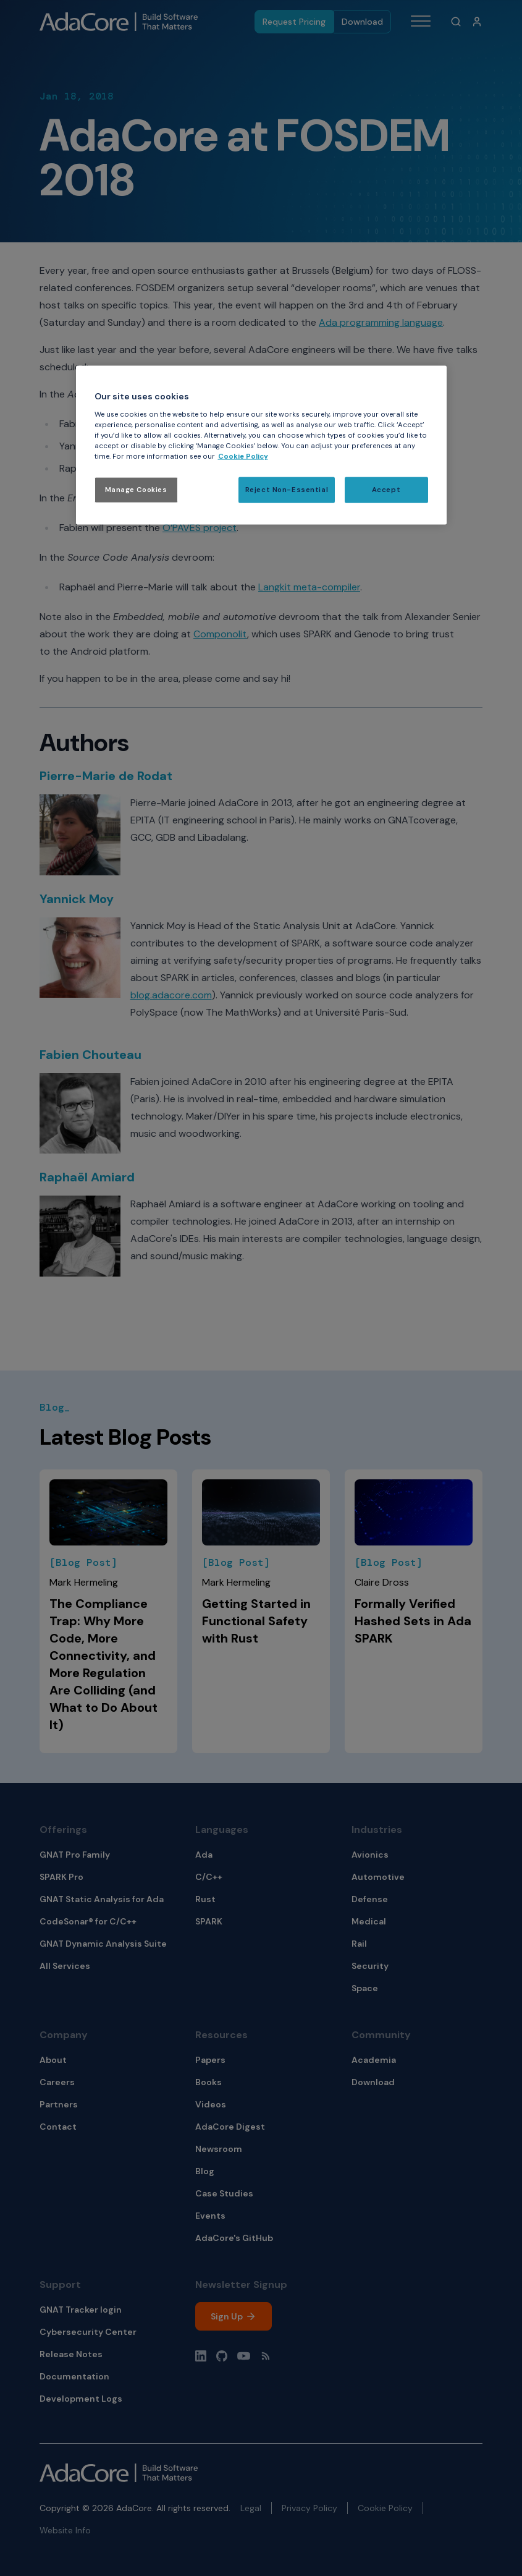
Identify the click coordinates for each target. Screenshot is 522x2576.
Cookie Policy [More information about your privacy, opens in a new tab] (243, 456)
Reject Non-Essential (286, 490)
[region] (261, 445)
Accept (386, 490)
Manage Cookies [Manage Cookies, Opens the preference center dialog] (136, 490)
